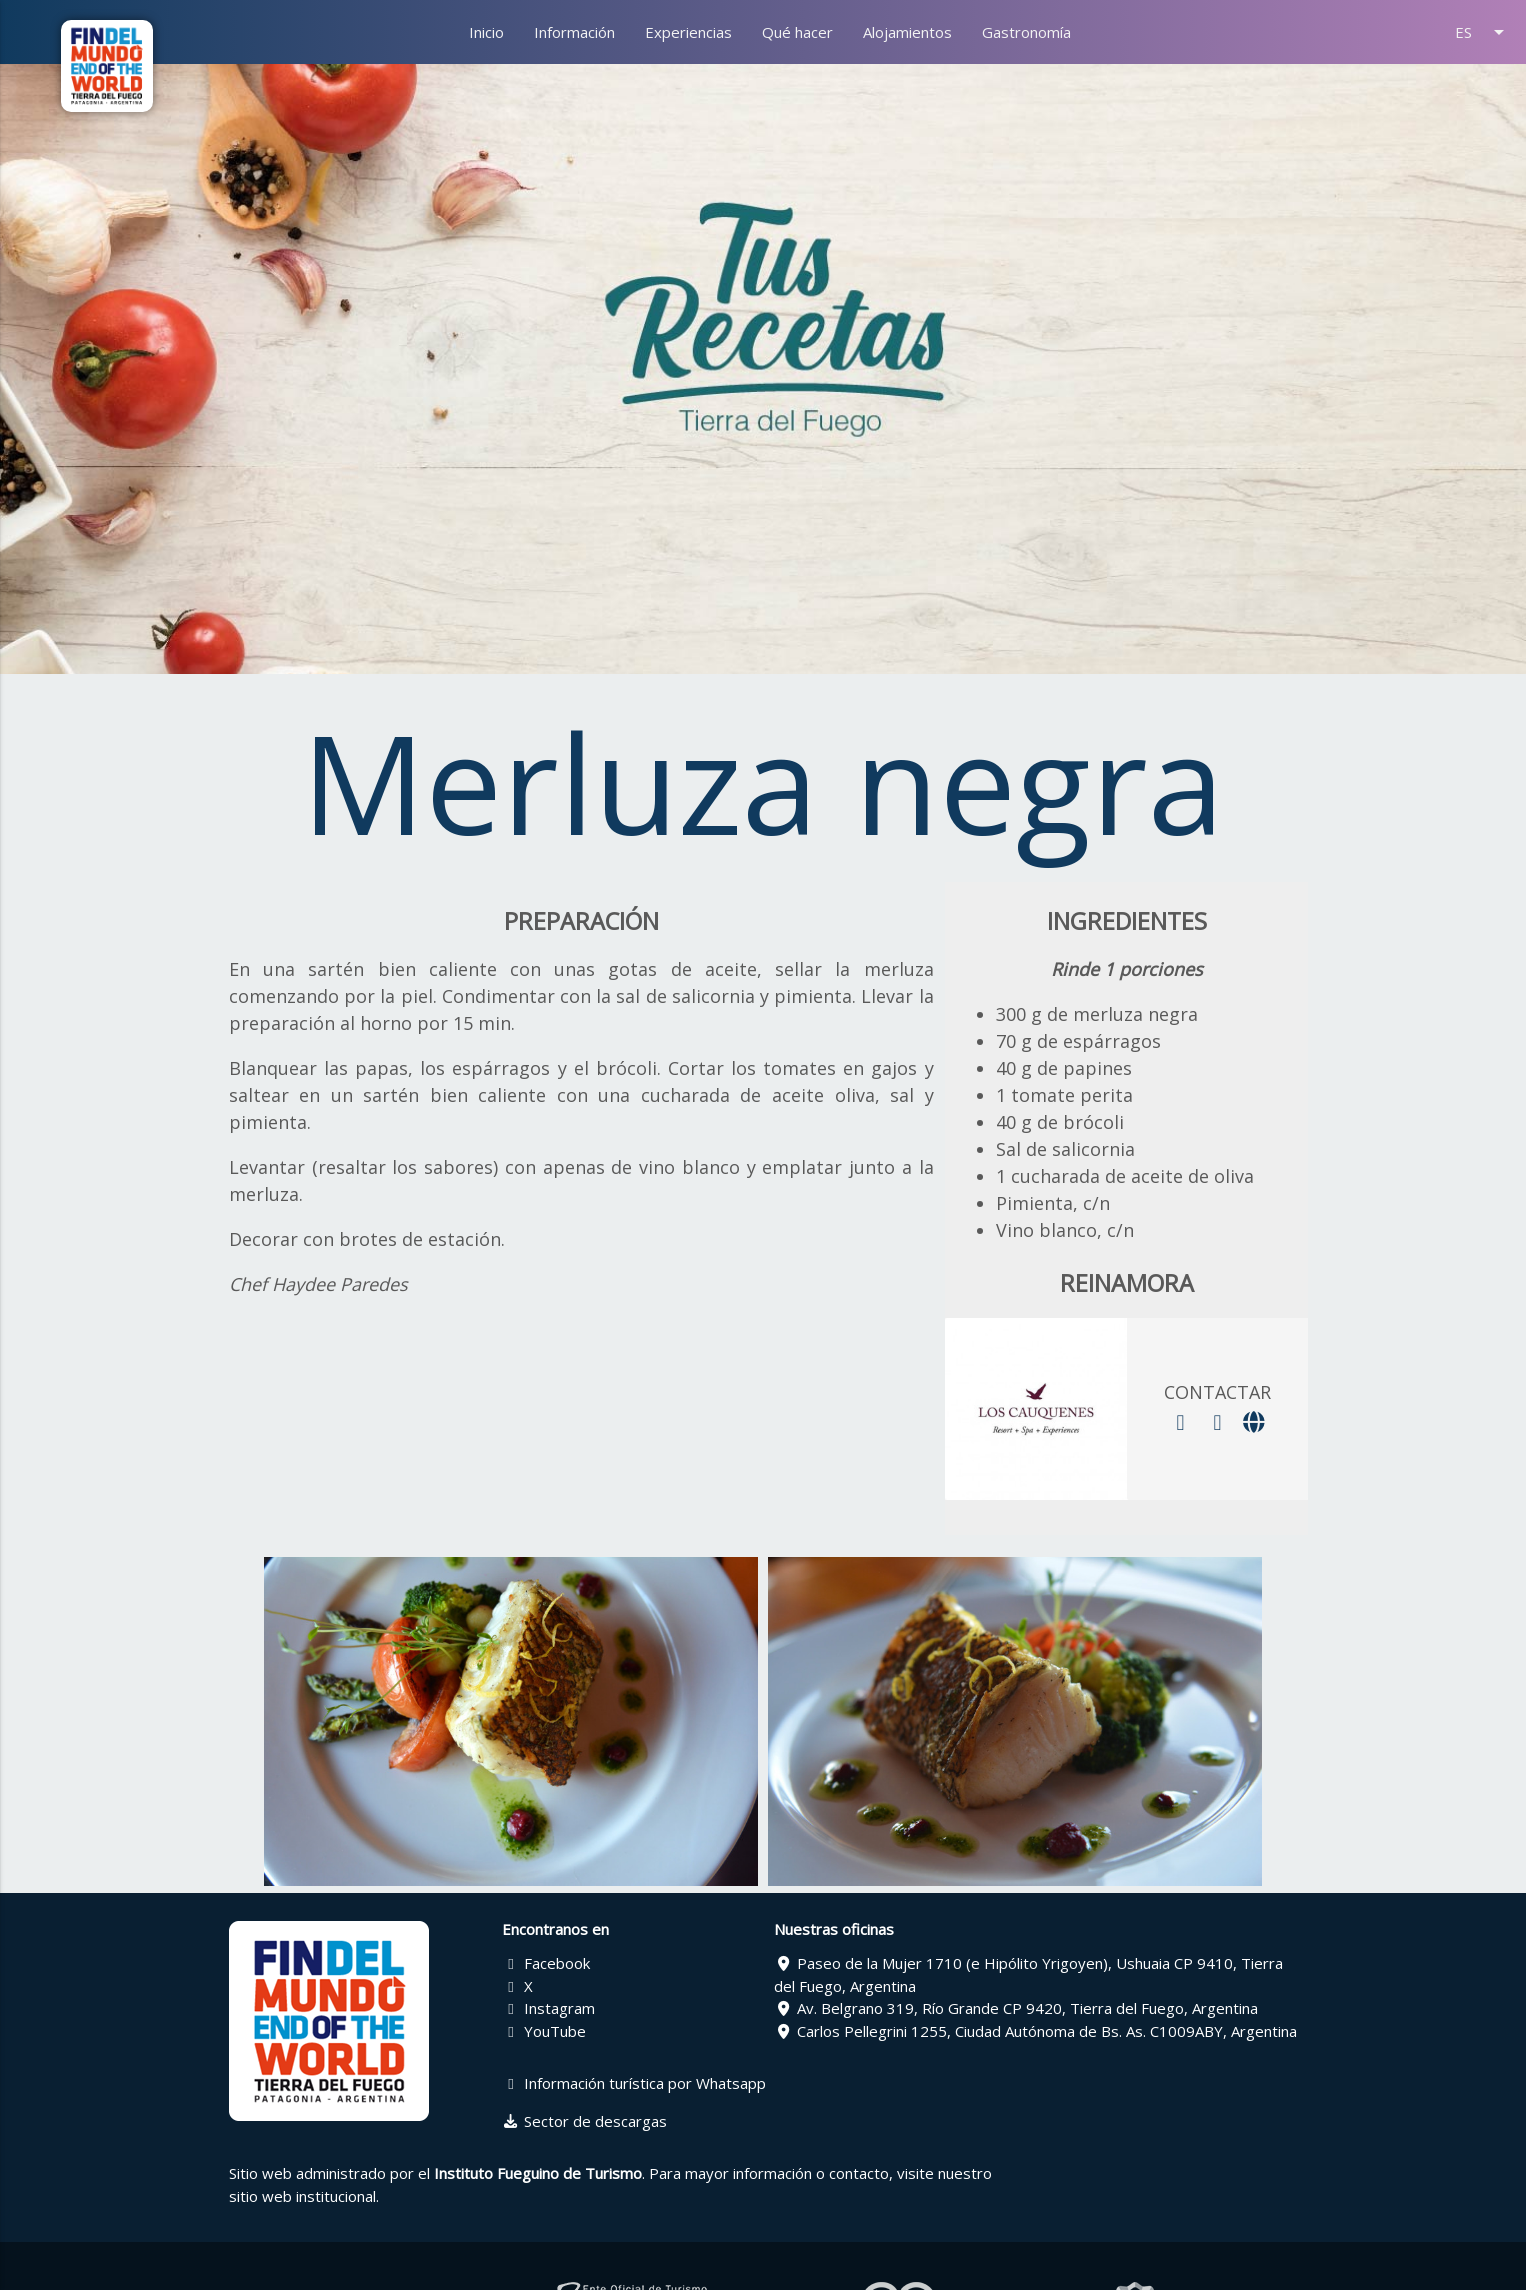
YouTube (544, 2031)
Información (574, 32)
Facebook (546, 1963)
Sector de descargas (585, 2121)
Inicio (486, 32)
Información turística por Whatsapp (634, 2083)
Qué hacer (797, 32)
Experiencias (688, 32)
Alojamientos (907, 32)
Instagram (549, 2008)
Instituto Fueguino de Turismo (538, 2173)
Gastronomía (1026, 32)
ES (1483, 32)
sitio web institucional (302, 2196)
